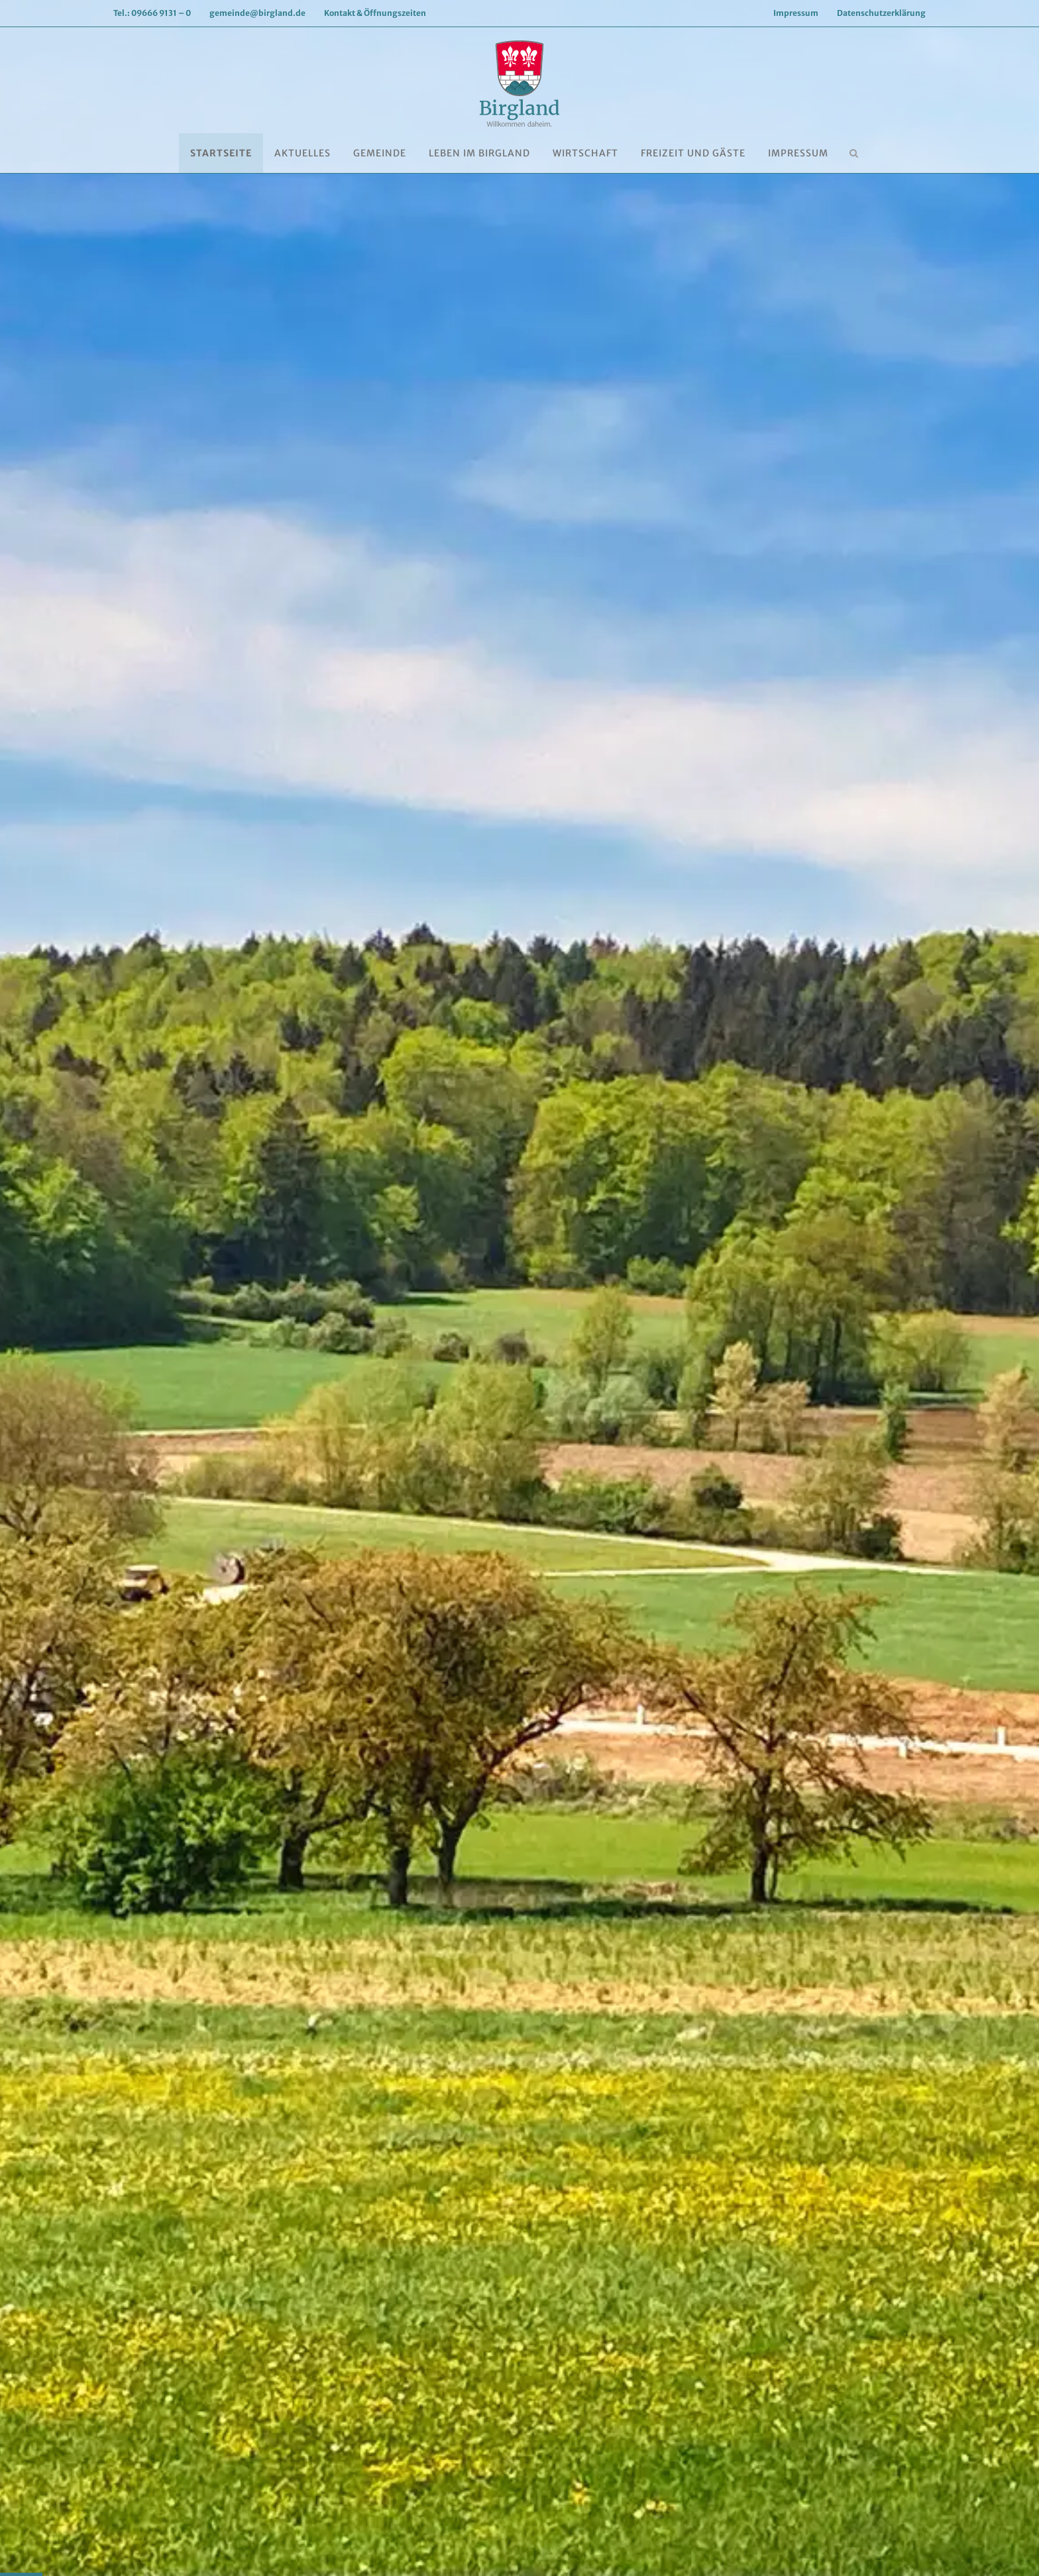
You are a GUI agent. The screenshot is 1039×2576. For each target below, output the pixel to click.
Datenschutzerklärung (881, 13)
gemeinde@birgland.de (257, 13)
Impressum (795, 13)
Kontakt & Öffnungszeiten (375, 13)
